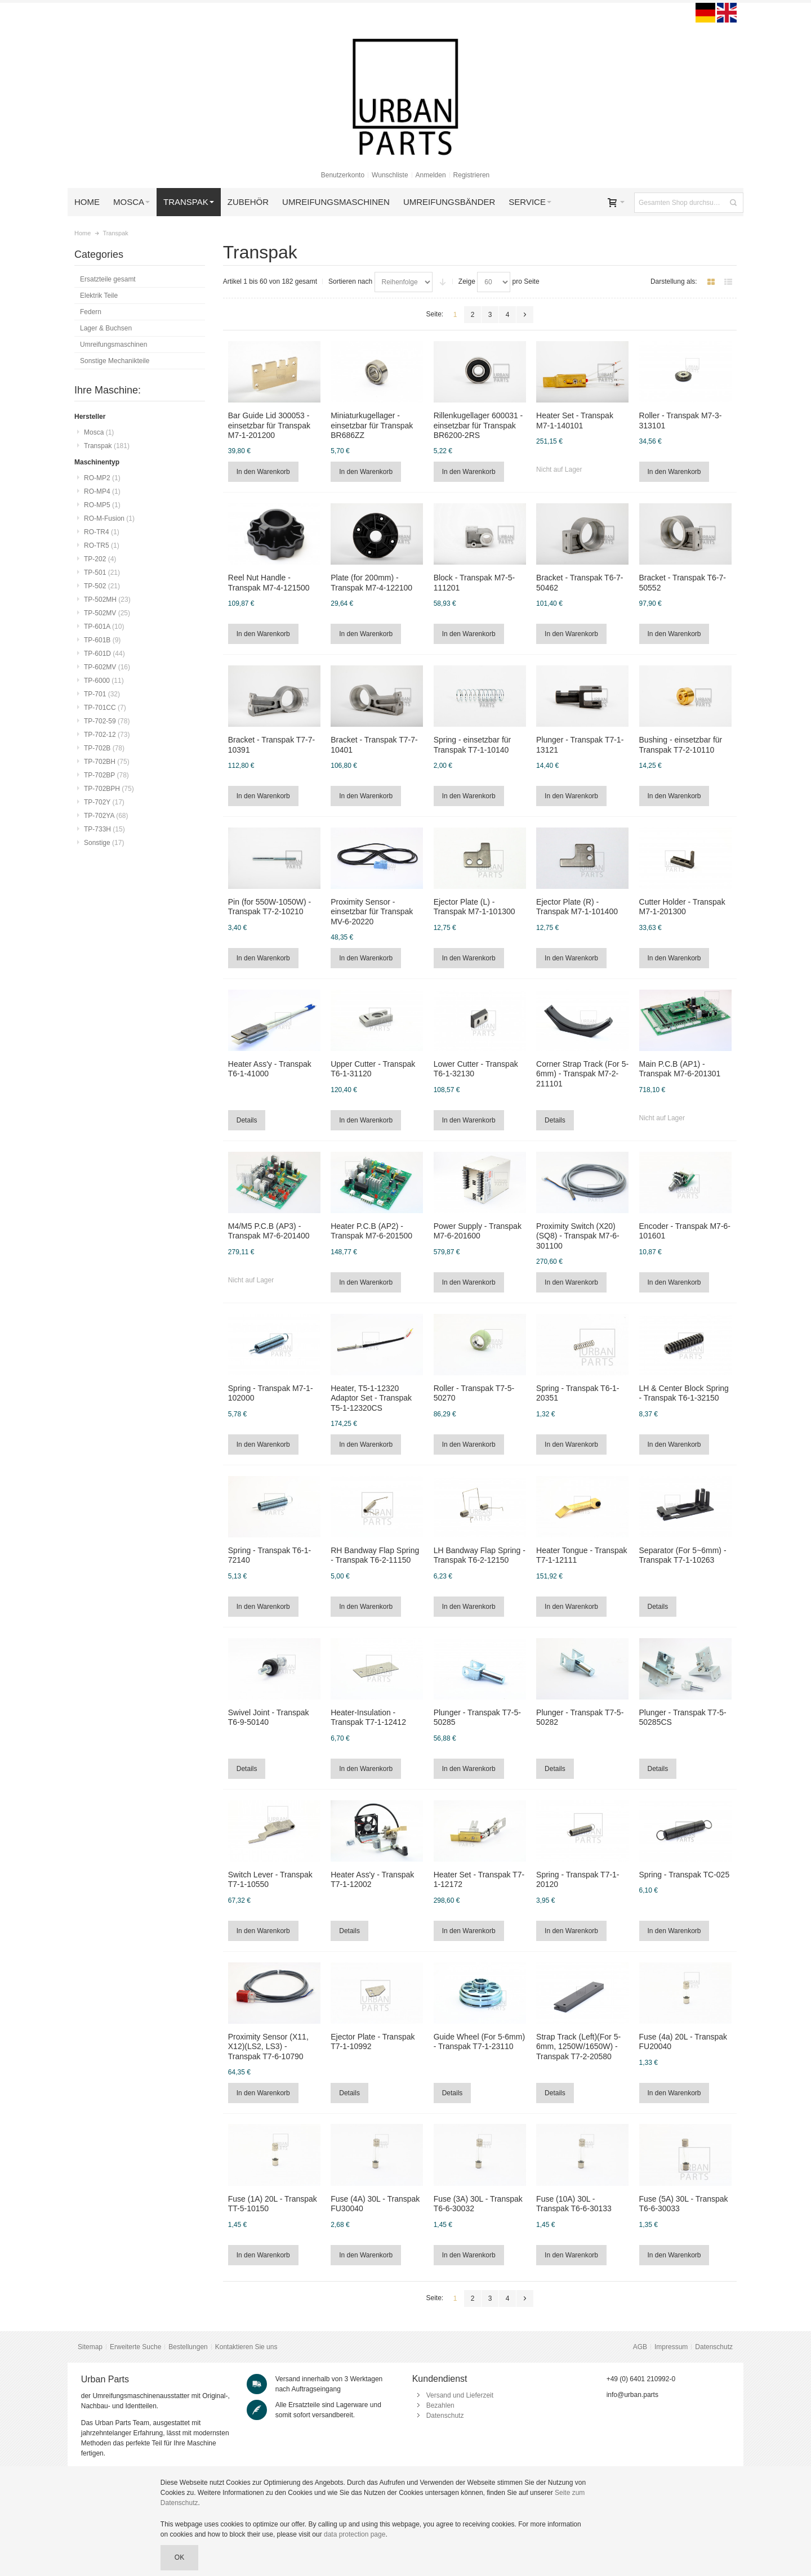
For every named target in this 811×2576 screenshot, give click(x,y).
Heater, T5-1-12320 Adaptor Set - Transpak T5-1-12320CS (371, 1398)
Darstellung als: (673, 281)
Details (247, 1120)
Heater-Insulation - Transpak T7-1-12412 (368, 1717)
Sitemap (90, 2347)
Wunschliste (390, 175)
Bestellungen (187, 2347)
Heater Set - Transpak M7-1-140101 (574, 420)
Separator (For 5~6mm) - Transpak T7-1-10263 (683, 1555)
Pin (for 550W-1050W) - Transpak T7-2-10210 (269, 906)
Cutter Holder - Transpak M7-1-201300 (682, 906)
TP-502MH (107, 599)
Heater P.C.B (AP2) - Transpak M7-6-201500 (371, 1231)
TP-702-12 (107, 735)
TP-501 (102, 572)
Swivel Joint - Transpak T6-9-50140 (268, 1717)
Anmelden (431, 175)
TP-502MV (107, 613)
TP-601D (104, 654)
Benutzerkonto (342, 175)
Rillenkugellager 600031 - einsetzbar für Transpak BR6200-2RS (478, 425)
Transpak (107, 446)
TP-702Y (104, 802)
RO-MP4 (102, 491)
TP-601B (102, 640)
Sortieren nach (350, 281)
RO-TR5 (101, 545)
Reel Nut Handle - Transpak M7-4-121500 (269, 582)
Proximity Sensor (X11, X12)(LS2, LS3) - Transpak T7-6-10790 (268, 2046)
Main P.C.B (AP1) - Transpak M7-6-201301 (680, 1068)
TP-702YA (106, 816)
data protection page (354, 2534)
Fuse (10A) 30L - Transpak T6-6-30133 (574, 2203)
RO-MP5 (102, 505)
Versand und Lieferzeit (459, 2395)
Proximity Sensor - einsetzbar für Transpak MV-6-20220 (372, 911)
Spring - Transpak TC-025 (684, 1874)
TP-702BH (107, 762)
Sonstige (104, 843)
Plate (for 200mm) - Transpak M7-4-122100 (371, 582)
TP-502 (102, 586)
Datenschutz (714, 2347)
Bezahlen (440, 2405)
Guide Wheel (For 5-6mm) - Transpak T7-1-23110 (479, 2041)
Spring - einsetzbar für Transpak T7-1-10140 (472, 744)
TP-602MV (107, 667)
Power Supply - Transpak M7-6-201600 (478, 1231)
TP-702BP (106, 775)
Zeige (466, 281)
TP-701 (102, 694)
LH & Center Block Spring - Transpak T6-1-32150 (684, 1393)
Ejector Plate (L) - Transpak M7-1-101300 (474, 906)
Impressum (671, 2347)
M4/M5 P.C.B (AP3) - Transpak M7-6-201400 (269, 1231)
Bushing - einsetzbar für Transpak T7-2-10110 (681, 744)
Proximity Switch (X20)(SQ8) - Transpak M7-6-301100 (578, 1236)
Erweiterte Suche (135, 2347)
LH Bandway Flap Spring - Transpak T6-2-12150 (479, 1555)
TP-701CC (105, 708)
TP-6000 (104, 681)
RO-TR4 (101, 532)
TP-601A (104, 626)
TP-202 (100, 559)
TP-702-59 (107, 721)
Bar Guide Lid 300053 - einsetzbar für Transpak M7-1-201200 (269, 425)
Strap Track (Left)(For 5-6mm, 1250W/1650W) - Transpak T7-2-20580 (578, 2046)
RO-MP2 (102, 478)
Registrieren (471, 175)
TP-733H (104, 829)
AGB (640, 2347)
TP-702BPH (109, 789)
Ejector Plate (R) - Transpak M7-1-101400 (577, 906)
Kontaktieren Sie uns (246, 2347)
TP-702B (104, 748)
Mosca (99, 432)
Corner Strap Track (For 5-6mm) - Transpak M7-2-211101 (582, 1073)
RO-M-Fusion (109, 518)
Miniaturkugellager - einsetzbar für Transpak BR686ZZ (372, 425)
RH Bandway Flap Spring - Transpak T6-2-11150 (375, 1555)
